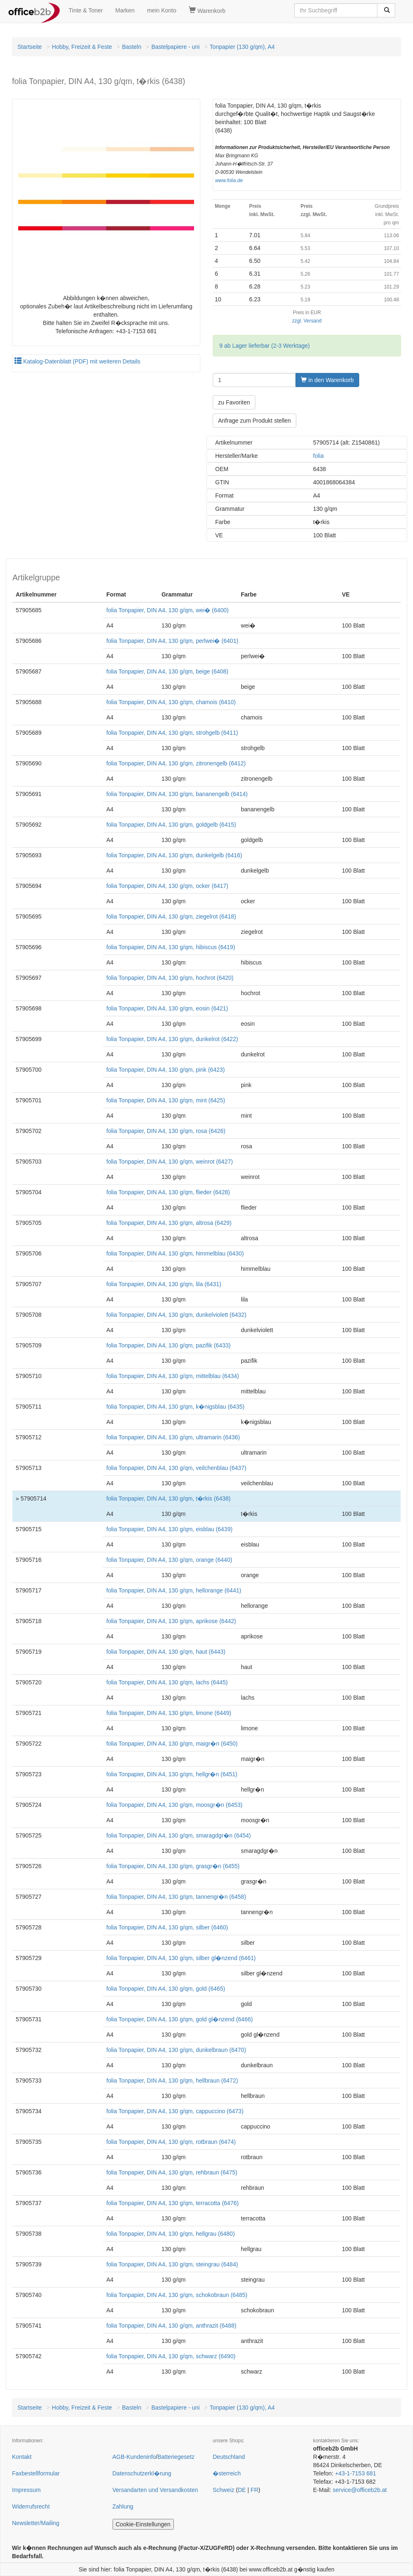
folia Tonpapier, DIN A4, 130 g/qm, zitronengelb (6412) (176, 763)
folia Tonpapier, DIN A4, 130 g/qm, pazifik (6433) (168, 1345)
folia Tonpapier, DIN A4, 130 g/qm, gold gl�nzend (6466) (179, 2019)
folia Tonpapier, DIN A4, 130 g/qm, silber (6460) (167, 1927)
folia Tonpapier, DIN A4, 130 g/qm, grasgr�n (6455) (173, 1866)
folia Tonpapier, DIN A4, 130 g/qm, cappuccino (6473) (174, 2111)
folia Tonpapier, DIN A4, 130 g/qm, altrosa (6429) (168, 1222)
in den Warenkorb (327, 380)
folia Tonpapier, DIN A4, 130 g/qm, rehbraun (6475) (172, 2172)
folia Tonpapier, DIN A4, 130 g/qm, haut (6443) (166, 1651)
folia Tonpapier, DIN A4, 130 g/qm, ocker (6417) (167, 886)
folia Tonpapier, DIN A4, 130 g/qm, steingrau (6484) (172, 2264)
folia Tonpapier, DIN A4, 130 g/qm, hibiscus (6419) (170, 947)
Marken (125, 10)
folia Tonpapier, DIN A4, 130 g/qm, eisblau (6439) (169, 1529)
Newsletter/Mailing (35, 2523)
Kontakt (21, 2456)
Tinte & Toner (86, 10)
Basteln (132, 46)
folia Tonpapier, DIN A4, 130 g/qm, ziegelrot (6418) (171, 916)
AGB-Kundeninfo (134, 2456)
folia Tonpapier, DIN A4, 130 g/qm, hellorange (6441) (173, 1590)
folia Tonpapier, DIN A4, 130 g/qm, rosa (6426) (166, 1131)
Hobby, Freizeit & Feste (82, 46)
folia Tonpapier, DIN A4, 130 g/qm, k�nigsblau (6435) (175, 1406)
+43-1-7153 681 (355, 2473)
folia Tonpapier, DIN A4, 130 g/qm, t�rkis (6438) (168, 1498)
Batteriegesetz (175, 2456)
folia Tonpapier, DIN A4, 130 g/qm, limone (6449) (168, 1713)
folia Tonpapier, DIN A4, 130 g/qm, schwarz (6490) (170, 2356)
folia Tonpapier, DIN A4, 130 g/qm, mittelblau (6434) (172, 1376)
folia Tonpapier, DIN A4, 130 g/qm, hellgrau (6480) (170, 2233)
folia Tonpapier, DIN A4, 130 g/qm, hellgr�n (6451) (171, 1774)
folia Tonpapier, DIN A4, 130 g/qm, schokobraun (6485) (176, 2295)
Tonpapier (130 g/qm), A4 (242, 46)
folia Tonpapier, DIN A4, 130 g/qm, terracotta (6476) (172, 2203)
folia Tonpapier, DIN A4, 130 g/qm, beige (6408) (167, 671)
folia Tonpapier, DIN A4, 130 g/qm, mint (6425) (165, 1100)
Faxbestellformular (36, 2473)
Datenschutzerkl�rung (142, 2473)
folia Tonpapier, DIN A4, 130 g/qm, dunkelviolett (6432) (176, 1314)
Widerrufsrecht (31, 2506)
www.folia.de (229, 180)
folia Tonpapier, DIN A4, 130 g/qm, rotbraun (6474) (171, 2141)
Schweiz (223, 2490)
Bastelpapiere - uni (175, 46)
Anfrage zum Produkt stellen (254, 420)
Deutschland (229, 2456)
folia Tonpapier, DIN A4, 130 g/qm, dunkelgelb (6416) (174, 855)
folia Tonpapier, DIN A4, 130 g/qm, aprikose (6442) (171, 1621)
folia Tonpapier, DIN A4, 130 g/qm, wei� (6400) (167, 610)
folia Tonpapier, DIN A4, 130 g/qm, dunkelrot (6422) (172, 1039)
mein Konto (161, 10)
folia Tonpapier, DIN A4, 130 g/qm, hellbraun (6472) (172, 2080)
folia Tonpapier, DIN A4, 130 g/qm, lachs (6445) (167, 1682)
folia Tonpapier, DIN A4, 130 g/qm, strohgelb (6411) (172, 732)
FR (255, 2490)
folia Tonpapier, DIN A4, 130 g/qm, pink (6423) (165, 1069)
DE (242, 2490)
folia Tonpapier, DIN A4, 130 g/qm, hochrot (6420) (169, 977)
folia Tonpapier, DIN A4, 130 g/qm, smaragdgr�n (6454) (178, 1835)
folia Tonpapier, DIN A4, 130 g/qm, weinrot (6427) (169, 1161)
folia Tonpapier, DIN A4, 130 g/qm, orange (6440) (169, 1559)
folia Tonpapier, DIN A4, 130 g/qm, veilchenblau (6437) (176, 1468)
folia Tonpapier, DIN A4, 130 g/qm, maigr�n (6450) (172, 1743)
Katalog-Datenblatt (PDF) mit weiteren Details (77, 361)
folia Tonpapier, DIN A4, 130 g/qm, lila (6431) (163, 1284)
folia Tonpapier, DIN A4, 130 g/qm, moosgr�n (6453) (174, 1805)
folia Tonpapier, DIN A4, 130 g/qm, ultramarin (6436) (173, 1437)
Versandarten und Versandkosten (155, 2490)
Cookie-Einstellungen (143, 2524)
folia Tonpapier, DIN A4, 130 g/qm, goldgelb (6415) (171, 824)
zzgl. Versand (307, 321)
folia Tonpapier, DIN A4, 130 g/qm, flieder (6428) (168, 1192)
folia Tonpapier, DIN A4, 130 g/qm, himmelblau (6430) (175, 1253)
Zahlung (123, 2506)
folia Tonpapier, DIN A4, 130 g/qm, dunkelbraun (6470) (176, 2050)
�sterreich (227, 2473)
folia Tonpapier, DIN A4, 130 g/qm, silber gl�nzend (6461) (181, 1958)
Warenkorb (207, 10)
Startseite (29, 46)
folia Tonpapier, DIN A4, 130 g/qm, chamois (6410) (171, 702)
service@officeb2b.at (360, 2490)
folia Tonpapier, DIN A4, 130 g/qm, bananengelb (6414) (176, 794)
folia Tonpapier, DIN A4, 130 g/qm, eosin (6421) (167, 1008)
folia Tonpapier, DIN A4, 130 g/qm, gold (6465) (165, 1988)
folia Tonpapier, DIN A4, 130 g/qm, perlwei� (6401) (172, 640)
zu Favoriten (234, 402)
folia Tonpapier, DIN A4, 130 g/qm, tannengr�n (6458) (176, 1896)
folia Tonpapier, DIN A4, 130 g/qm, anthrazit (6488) (171, 2325)
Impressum (26, 2490)
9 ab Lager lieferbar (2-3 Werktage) (264, 345)
